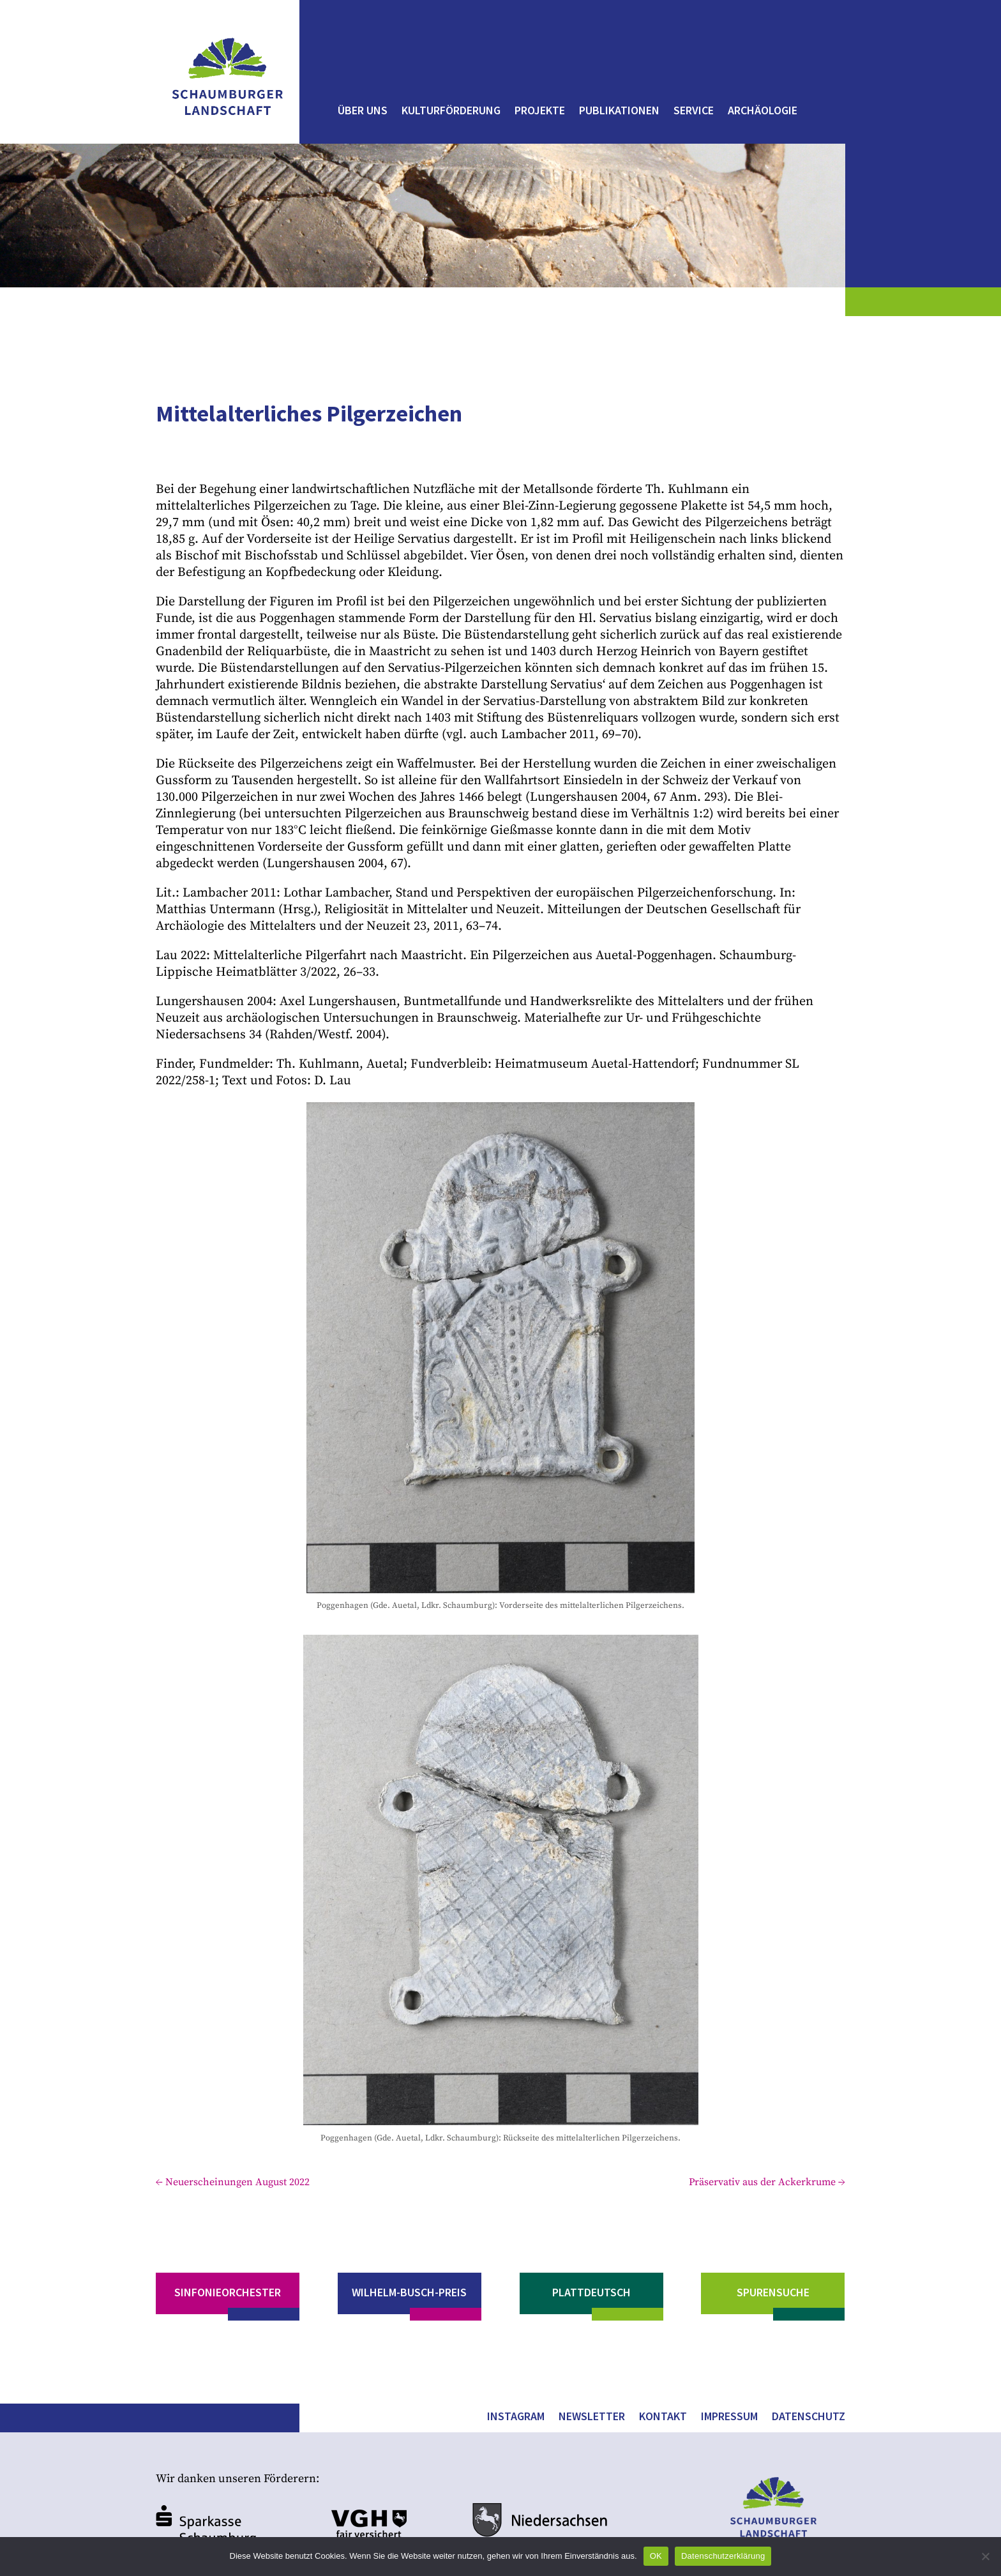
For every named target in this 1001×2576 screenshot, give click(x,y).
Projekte (540, 111)
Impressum (729, 2417)
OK (656, 2556)
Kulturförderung (451, 111)
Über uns (363, 111)
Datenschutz (808, 2417)
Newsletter (592, 2417)
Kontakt (663, 2417)
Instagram (516, 2417)
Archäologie (762, 111)
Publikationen (619, 111)
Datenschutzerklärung (723, 2556)
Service (694, 111)
